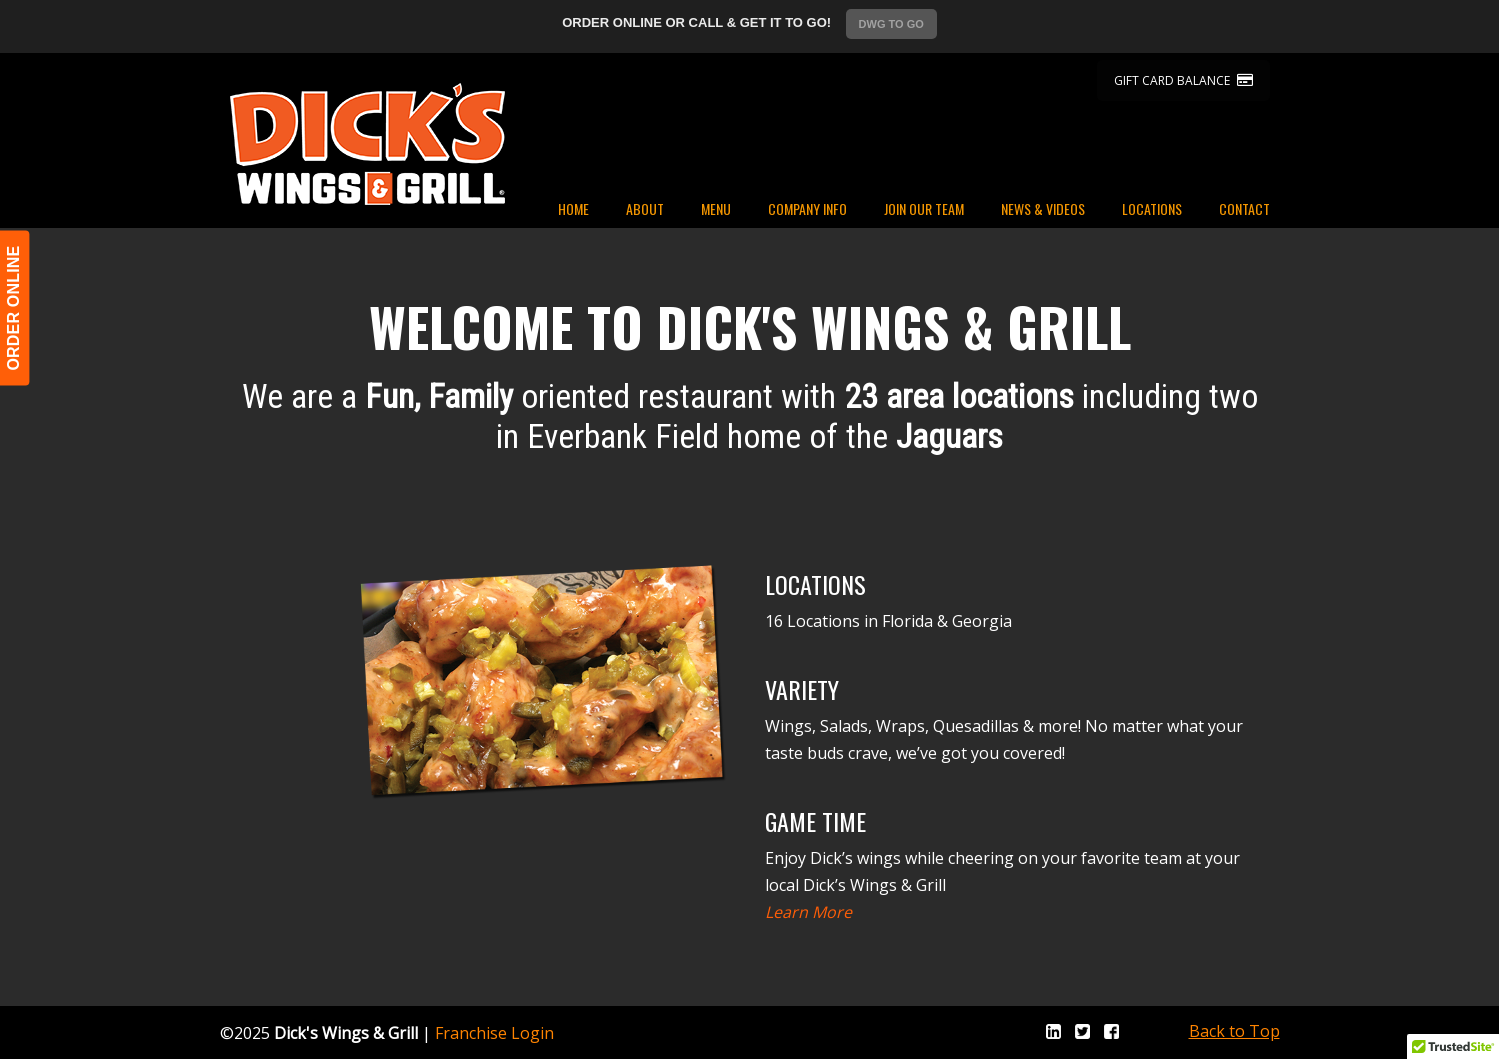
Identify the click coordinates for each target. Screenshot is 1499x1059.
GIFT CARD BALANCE (1183, 80)
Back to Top (1234, 1031)
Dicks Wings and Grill (367, 144)
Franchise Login (494, 1033)
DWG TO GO (891, 24)
